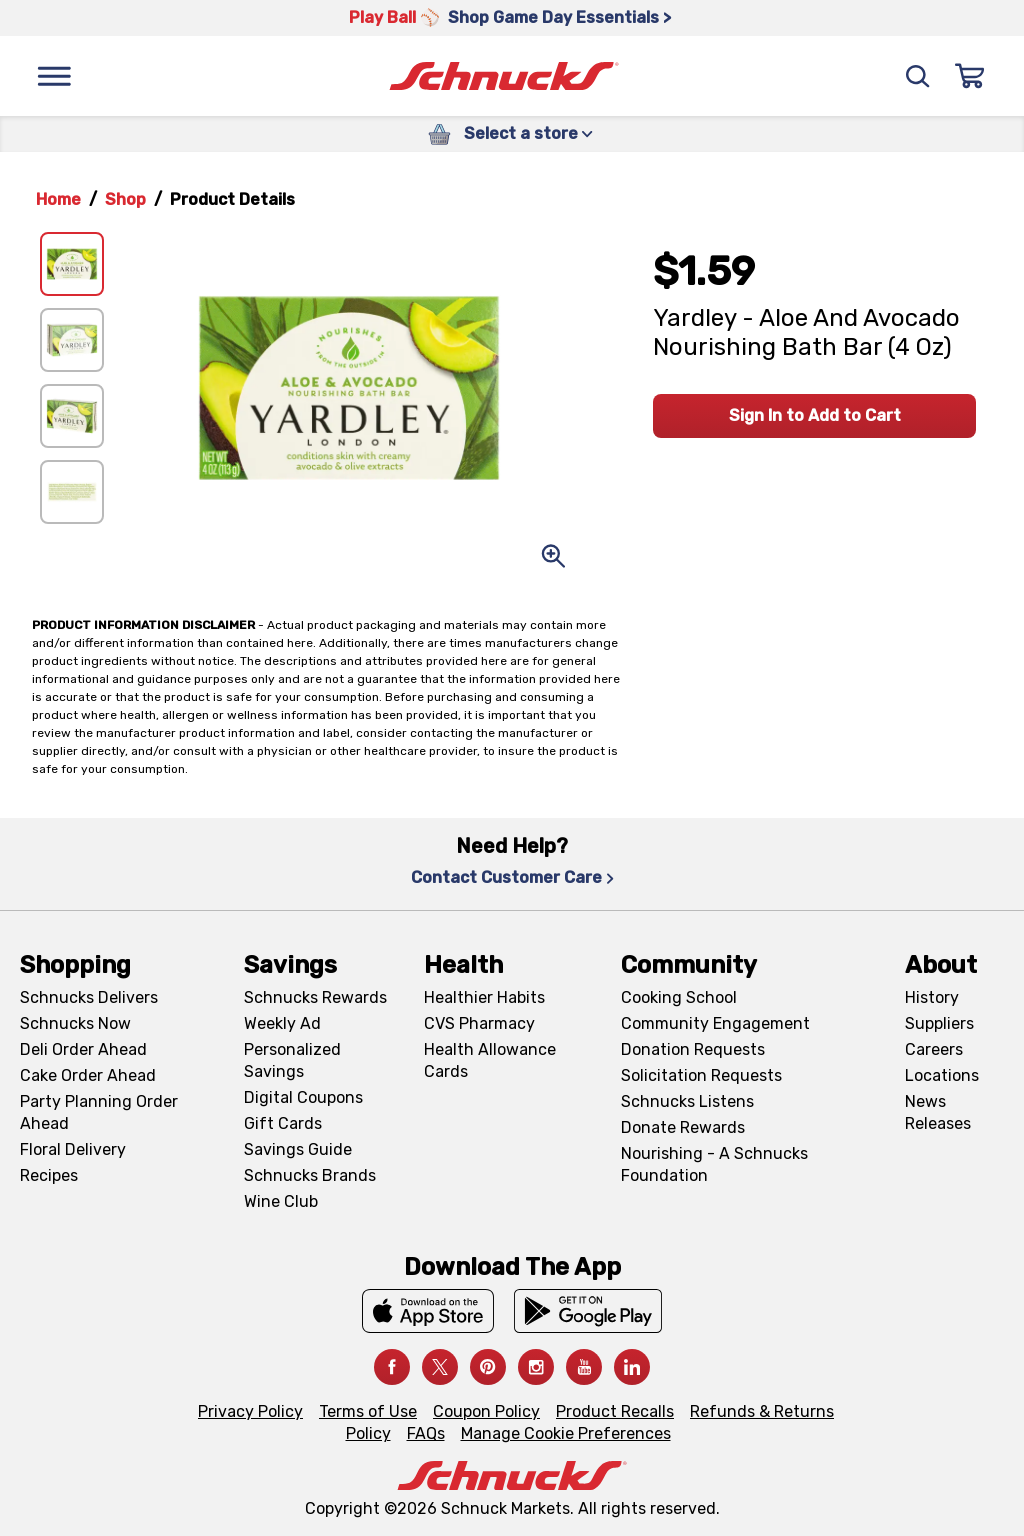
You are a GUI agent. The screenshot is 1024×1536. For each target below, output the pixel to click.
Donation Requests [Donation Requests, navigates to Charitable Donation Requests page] (693, 1049)
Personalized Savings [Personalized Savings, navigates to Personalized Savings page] (292, 1060)
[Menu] (54, 76)
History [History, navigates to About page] (932, 997)
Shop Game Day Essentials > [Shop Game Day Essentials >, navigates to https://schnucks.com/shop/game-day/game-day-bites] (559, 17)
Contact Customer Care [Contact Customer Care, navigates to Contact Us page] (512, 877)
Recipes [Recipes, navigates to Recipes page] (49, 1175)
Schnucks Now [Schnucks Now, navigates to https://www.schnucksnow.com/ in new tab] (75, 1023)
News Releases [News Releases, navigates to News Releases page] (938, 1112)
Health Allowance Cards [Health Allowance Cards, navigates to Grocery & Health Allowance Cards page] (490, 1060)
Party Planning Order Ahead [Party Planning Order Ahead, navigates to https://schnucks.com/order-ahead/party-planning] (99, 1112)
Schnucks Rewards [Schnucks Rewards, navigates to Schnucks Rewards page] (315, 997)
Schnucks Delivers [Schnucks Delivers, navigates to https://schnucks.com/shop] (89, 997)
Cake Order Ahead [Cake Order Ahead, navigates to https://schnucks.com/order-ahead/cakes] (88, 1075)
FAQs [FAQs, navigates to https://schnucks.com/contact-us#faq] (426, 1433)
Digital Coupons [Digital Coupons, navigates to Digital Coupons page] (303, 1097)
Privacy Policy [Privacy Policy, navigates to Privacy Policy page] (250, 1411)
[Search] (918, 76)
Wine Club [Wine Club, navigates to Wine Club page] (281, 1201)
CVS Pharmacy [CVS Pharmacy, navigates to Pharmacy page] (479, 1023)
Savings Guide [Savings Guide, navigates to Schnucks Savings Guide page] (298, 1149)
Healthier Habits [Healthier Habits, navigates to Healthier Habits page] (484, 997)
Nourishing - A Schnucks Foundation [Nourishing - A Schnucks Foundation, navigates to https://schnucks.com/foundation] (714, 1164)
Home (58, 199)
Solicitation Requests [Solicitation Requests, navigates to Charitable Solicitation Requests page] (701, 1075)
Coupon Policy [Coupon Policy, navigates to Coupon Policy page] (486, 1411)
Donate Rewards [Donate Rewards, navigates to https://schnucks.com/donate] (683, 1127)
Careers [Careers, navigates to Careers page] (934, 1049)
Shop (125, 199)
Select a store (528, 133)
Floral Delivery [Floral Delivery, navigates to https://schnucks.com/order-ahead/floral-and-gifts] (73, 1149)
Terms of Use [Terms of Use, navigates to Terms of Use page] (368, 1411)
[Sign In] (970, 76)
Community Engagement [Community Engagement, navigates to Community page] (715, 1023)
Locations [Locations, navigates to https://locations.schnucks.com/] (942, 1075)
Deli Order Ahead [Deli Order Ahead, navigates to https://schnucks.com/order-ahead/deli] (83, 1049)
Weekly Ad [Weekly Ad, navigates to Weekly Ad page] (282, 1023)
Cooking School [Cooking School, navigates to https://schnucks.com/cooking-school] (679, 997)
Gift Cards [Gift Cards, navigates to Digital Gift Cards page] (283, 1123)
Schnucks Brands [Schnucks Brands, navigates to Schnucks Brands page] (310, 1175)
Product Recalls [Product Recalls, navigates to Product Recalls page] (615, 1411)
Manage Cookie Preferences (566, 1433)
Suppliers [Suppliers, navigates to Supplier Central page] (939, 1023)
